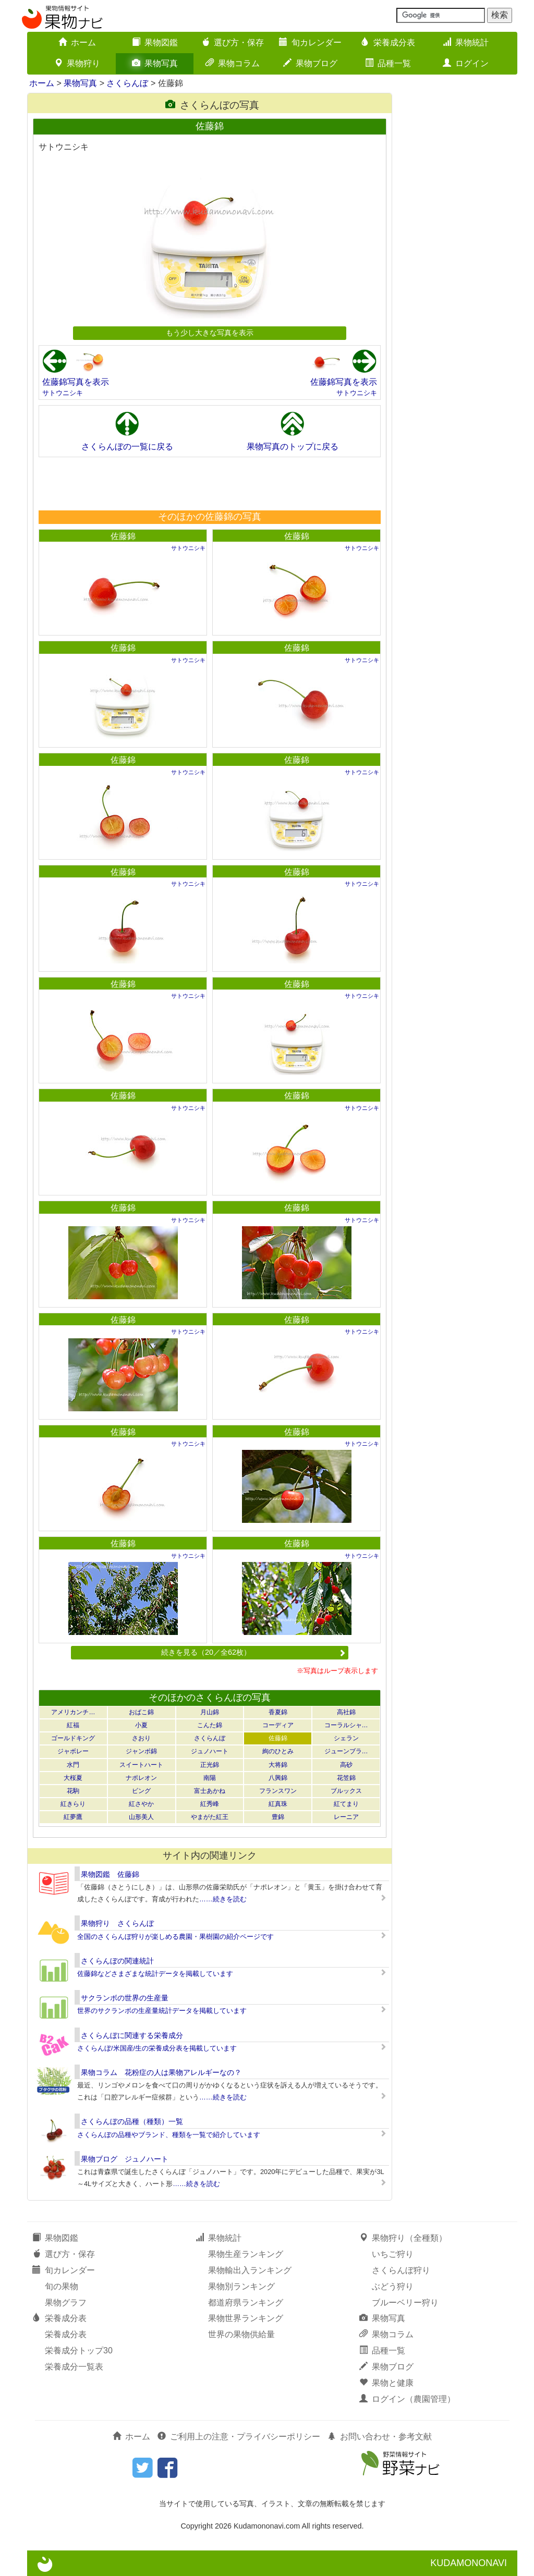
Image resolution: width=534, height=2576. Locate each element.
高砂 (346, 1764)
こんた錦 (209, 1725)
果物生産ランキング (245, 2254)
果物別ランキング (241, 2286)
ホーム (77, 42)
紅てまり (346, 1804)
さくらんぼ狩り (401, 2270)
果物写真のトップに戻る (292, 446)
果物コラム (232, 63)
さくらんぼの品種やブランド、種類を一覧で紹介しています (168, 2135)
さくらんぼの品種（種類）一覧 (132, 2121)
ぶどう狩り (393, 2286)
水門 (73, 1764)
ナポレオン (141, 1777)
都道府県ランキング (245, 2302)
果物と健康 (386, 2382)
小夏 (141, 1725)
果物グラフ (66, 2302)
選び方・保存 (232, 42)
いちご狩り (393, 2254)
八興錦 (278, 1777)
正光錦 (209, 1764)
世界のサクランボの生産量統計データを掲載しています (162, 2011)
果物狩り (77, 63)
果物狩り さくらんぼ (117, 1923)
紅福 (73, 1725)
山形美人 (141, 1817)
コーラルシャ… (346, 1725)
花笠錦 (346, 1777)
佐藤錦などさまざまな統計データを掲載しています (155, 1973)
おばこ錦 (141, 1712)
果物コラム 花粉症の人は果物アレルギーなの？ (161, 2072)
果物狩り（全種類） (403, 2237)
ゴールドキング (73, 1738)
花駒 (73, 1790)
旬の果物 (61, 2286)
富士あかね (209, 1790)
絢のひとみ (278, 1751)
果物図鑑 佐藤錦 (110, 1874)
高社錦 (346, 1712)
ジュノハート (209, 1751)
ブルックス (346, 1790)
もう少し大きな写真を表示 (209, 332)
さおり (141, 1738)
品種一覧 (388, 63)
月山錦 (209, 1712)
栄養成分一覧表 (74, 2366)
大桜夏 (73, 1777)
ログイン (466, 63)
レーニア (346, 1817)
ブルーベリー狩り (405, 2302)
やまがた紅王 (209, 1817)
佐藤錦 (123, 536)
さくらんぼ (127, 83)
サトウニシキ (62, 393)
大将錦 (278, 1764)
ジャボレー (73, 1751)
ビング (141, 1790)
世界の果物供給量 (241, 2334)
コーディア (278, 1725)
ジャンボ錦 (141, 1751)
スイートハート (141, 1764)
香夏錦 (278, 1712)
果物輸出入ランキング (250, 2270)
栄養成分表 (388, 42)
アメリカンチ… (73, 1712)
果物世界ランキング (245, 2318)
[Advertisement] (209, 483)
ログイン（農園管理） (407, 2399)
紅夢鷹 (73, 1817)
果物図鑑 (155, 42)
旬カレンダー (310, 42)
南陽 (209, 1777)
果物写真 (155, 63)
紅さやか (141, 1804)
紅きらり (73, 1804)
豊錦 (278, 1817)
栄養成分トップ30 (79, 2350)
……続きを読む (223, 1899)
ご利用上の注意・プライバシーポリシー (238, 2436)
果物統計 (466, 42)
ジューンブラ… (346, 1751)
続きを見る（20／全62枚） (253, 1652)
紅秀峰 (209, 1804)
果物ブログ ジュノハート (124, 2159)
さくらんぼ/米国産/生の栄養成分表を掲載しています (157, 2048)
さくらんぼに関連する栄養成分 (132, 2035)
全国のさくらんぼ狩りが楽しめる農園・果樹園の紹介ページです (175, 1936)
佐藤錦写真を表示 (75, 381)
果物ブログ (310, 63)
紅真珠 (278, 1804)
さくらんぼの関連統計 (117, 1961)
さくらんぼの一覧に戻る (127, 446)
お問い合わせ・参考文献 (379, 2436)
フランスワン (278, 1790)
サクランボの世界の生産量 (124, 1998)
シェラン (346, 1738)
